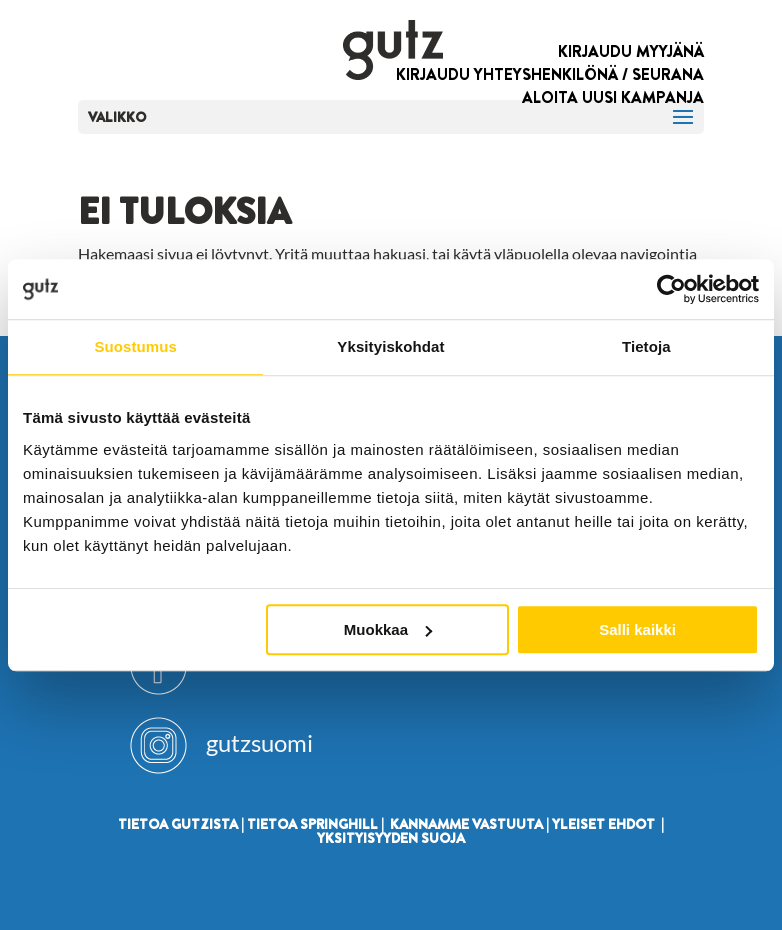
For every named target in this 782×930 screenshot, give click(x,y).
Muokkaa (388, 629)
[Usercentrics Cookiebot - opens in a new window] (671, 289)
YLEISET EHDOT (603, 824)
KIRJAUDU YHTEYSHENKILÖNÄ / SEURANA (550, 74)
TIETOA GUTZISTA (178, 824)
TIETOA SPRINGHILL (312, 824)
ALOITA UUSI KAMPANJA (613, 97)
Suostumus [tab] (135, 346)
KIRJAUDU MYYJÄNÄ (631, 51)
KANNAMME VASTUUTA (466, 824)
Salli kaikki (637, 629)
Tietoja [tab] (646, 346)
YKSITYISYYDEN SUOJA (391, 838)
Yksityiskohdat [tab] (390, 346)
